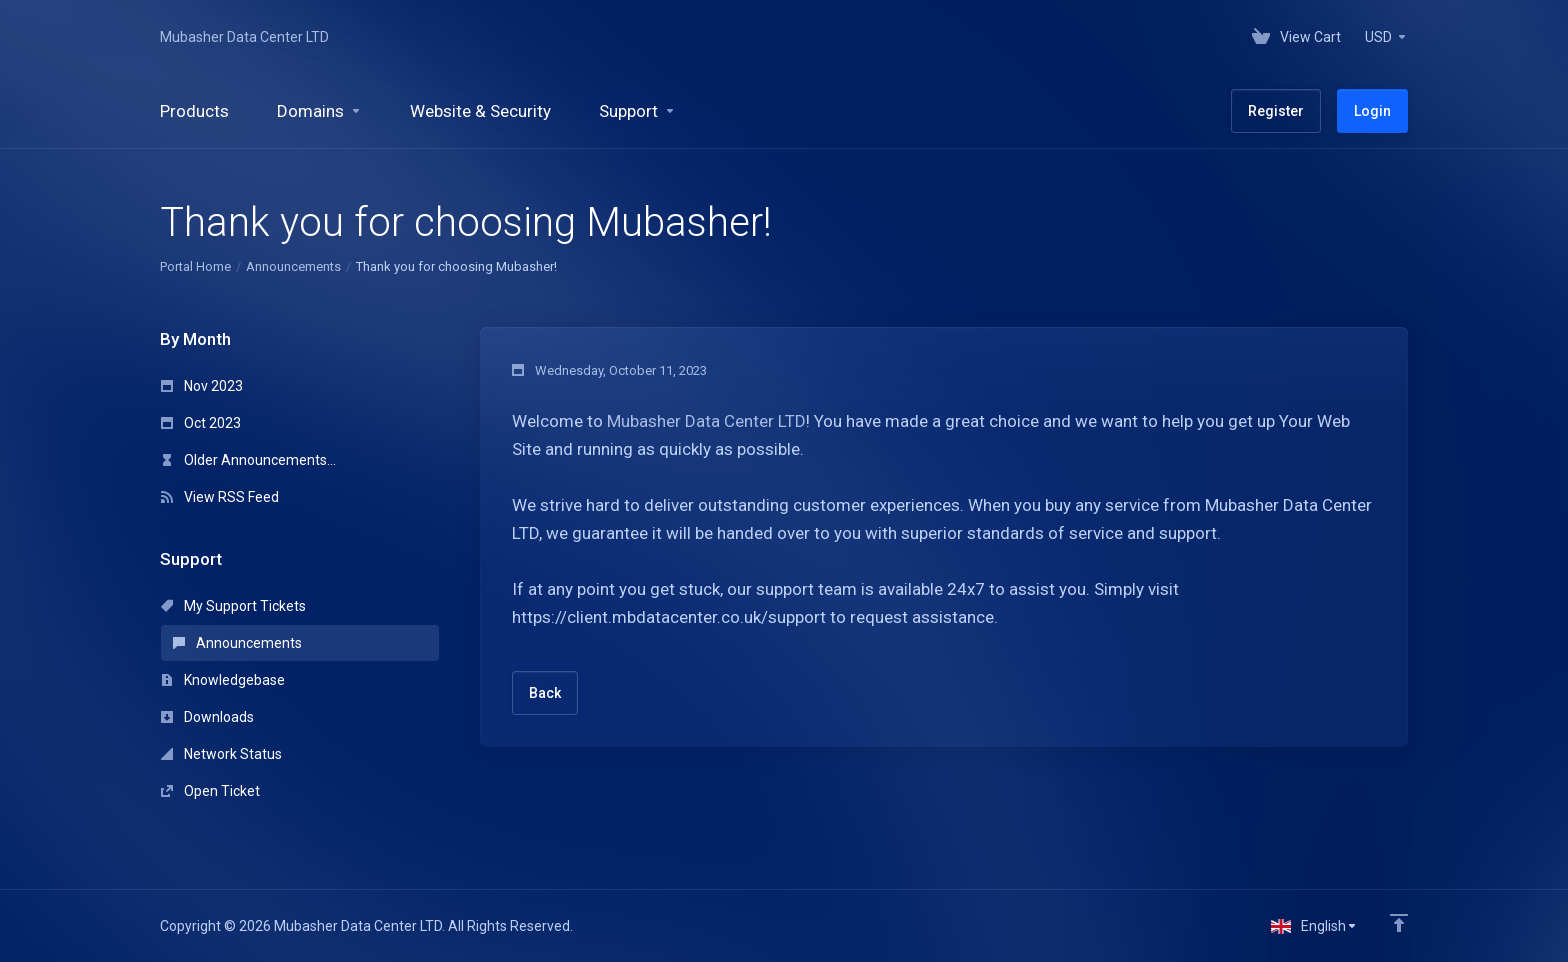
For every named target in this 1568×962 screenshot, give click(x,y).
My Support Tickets (233, 606)
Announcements (293, 266)
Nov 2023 (202, 386)
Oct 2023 (201, 423)
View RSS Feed (220, 497)
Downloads (207, 717)
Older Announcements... (248, 460)
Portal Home (195, 266)
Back (545, 693)
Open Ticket (210, 791)
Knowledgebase (223, 680)
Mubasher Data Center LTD (244, 37)
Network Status (221, 754)
